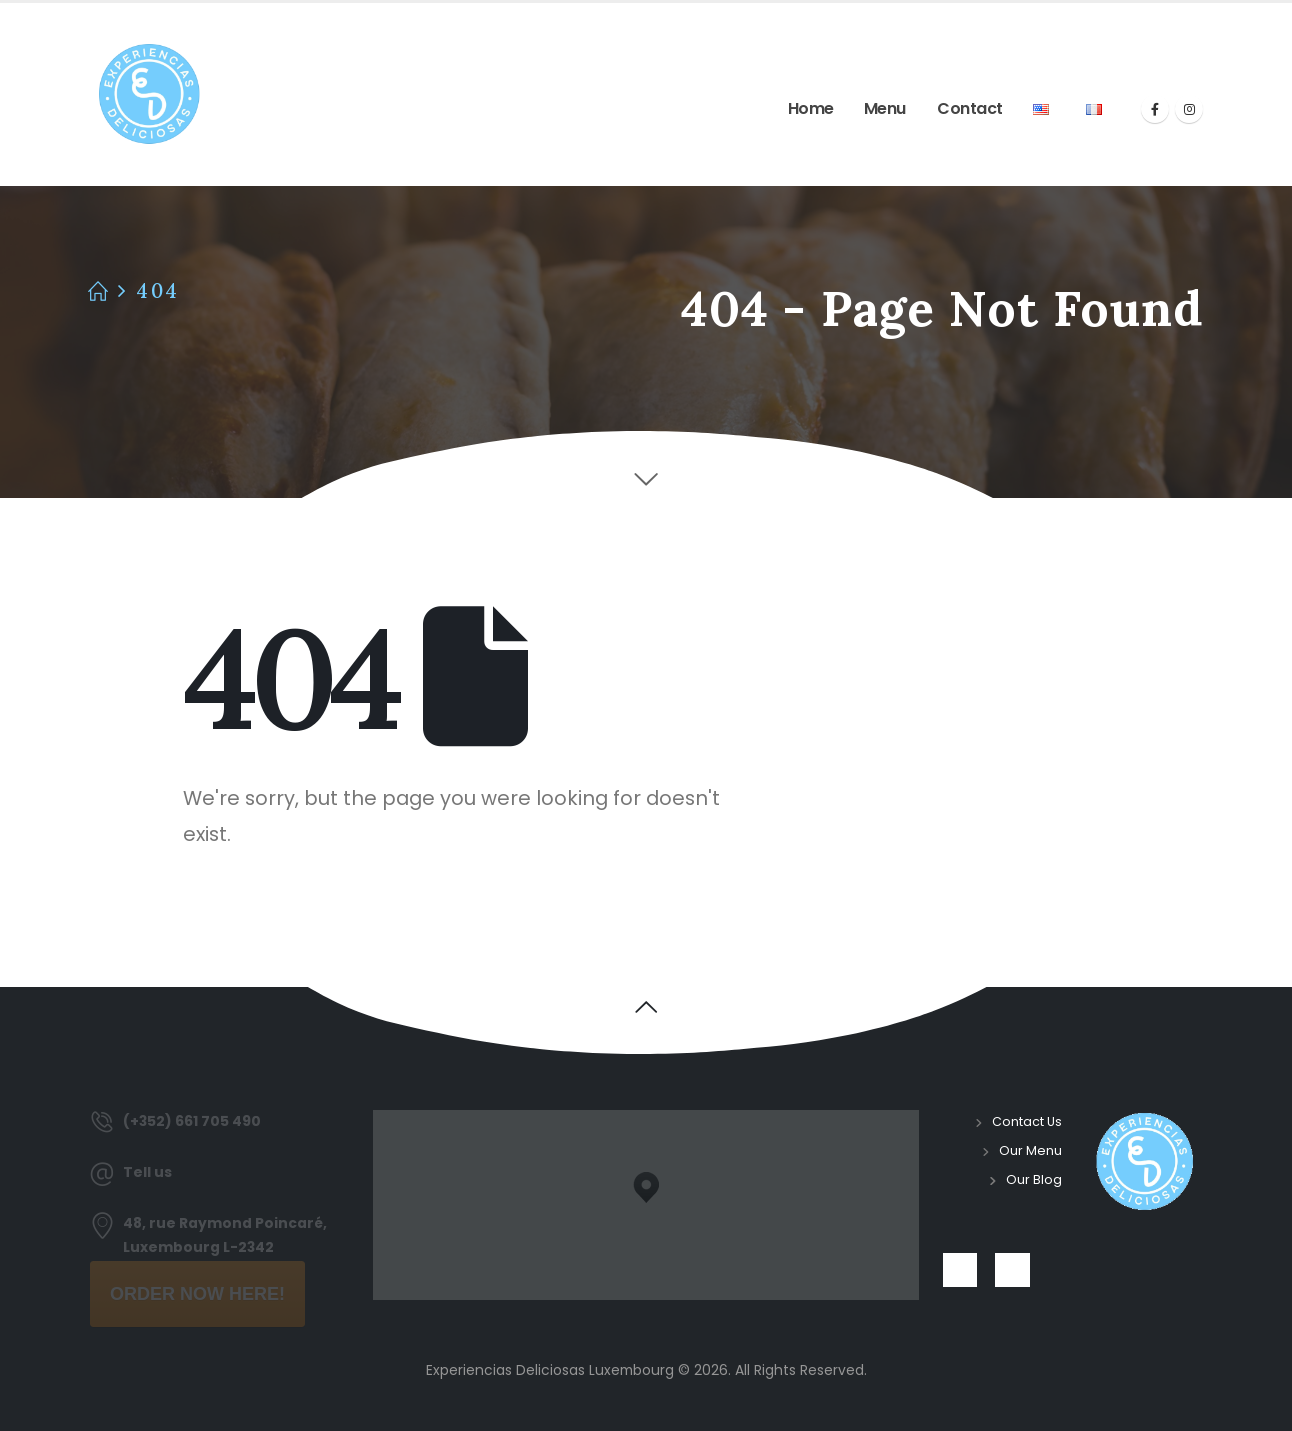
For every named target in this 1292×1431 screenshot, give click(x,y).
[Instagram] (1189, 109)
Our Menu (1030, 1150)
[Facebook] (1155, 109)
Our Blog (1034, 1179)
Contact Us (1027, 1121)
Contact (970, 108)
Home (811, 108)
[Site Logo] (149, 95)
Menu (885, 108)
